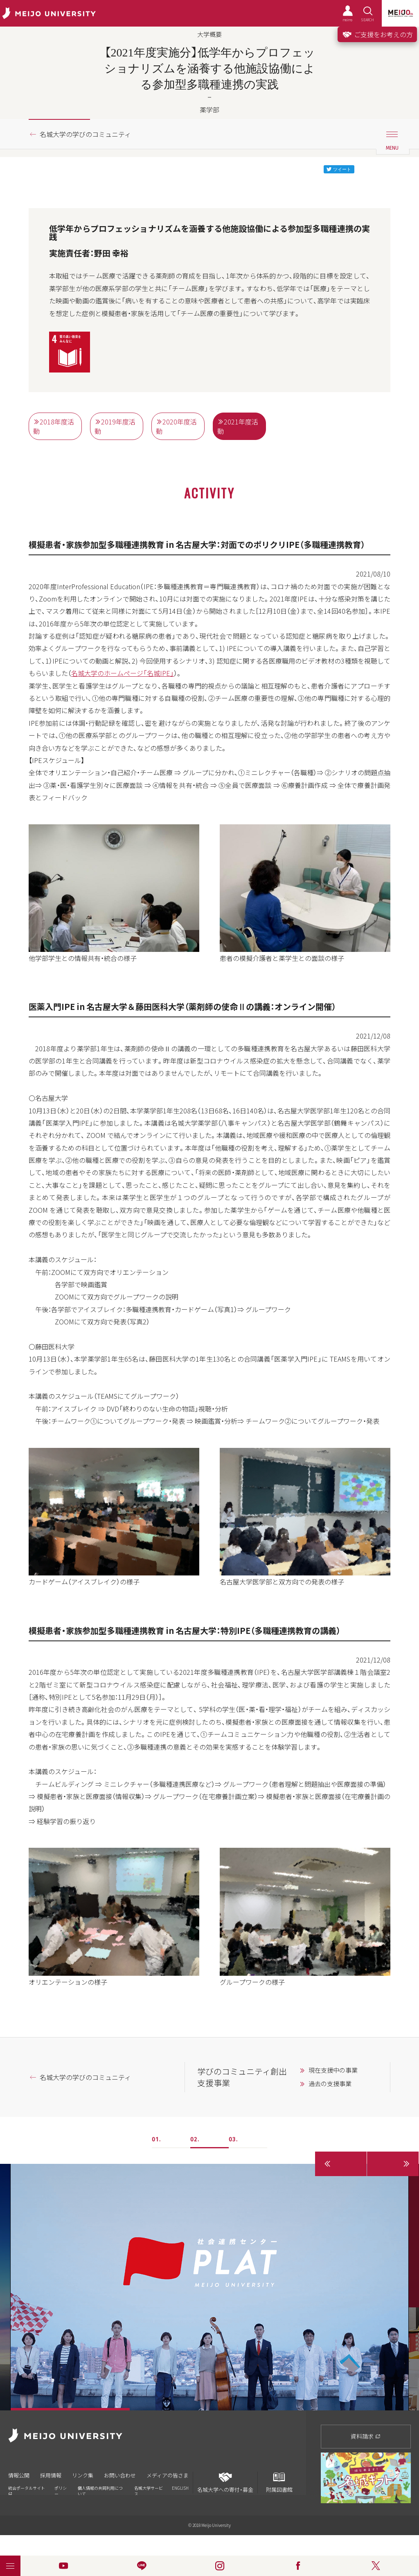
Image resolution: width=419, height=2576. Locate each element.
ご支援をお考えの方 (377, 34)
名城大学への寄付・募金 (225, 2482)
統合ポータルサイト (26, 2490)
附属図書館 (279, 2482)
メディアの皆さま (167, 2475)
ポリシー (60, 2491)
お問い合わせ (120, 2475)
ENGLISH (180, 2488)
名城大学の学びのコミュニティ (85, 134)
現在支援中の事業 (333, 2070)
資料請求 (366, 2436)
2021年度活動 (237, 426)
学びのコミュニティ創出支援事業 (242, 2077)
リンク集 (82, 2475)
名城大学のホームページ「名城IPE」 (122, 673)
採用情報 (50, 2475)
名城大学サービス (148, 2491)
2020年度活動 (176, 426)
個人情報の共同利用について (100, 2491)
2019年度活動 (115, 426)
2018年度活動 (53, 426)
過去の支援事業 (330, 2083)
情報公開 (18, 2475)
